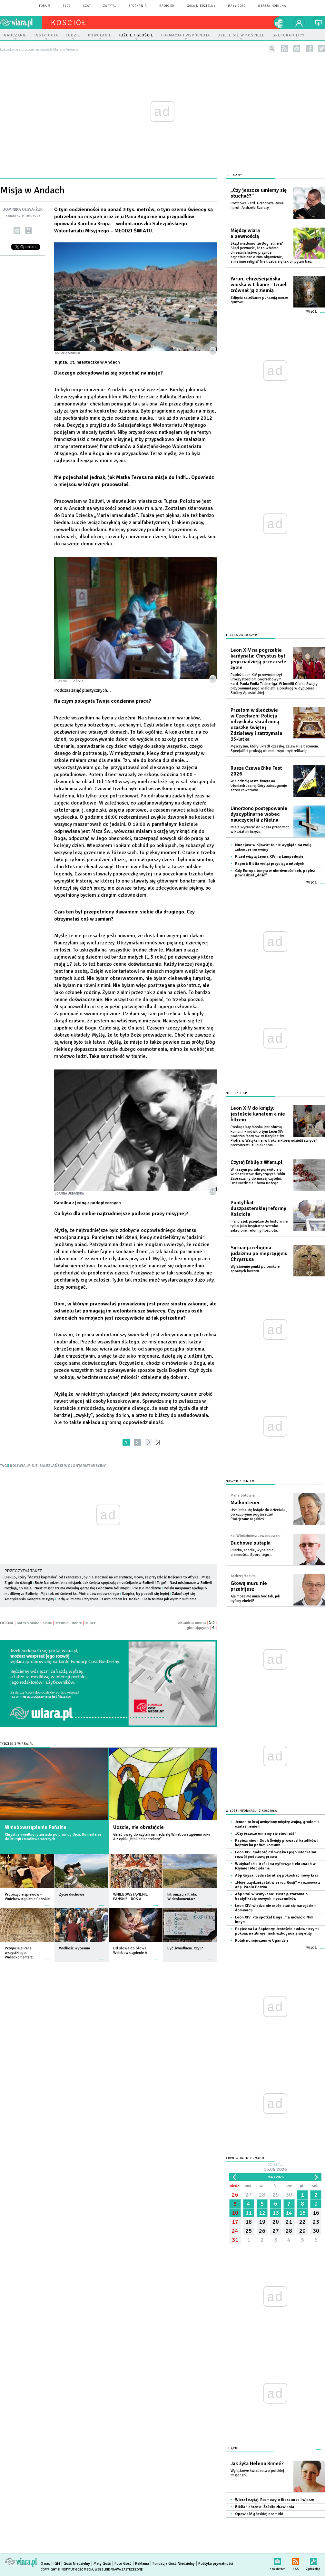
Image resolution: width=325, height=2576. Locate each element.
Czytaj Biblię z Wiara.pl (256, 1162)
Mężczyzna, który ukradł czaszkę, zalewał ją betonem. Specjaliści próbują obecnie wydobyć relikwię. (275, 748)
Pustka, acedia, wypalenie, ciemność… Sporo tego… (252, 1552)
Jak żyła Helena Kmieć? (257, 2463)
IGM (57, 2563)
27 (248, 2194)
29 (275, 2194)
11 (248, 2212)
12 (262, 2212)
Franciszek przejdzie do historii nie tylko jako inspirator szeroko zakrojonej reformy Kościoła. (259, 1226)
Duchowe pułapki (251, 1543)
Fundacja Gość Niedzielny (174, 2563)
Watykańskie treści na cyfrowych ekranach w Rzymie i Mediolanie (275, 1866)
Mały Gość (237, 6)
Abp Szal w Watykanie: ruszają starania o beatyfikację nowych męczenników (271, 1896)
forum (44, 6)
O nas (45, 2563)
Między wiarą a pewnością (245, 233)
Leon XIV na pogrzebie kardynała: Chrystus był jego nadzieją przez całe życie (258, 658)
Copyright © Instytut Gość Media (67, 2569)
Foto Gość (123, 2563)
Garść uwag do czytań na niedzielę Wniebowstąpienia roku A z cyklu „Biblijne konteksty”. (161, 1836)
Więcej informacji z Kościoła (251, 1811)
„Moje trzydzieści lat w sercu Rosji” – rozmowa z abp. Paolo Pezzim (277, 1884)
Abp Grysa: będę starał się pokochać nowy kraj (276, 1875)
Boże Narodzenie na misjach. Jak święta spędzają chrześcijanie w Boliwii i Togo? (101, 1582)
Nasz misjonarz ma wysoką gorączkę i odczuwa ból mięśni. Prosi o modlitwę (97, 1588)
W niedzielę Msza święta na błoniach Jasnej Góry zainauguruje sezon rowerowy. (259, 786)
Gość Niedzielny (201, 6)
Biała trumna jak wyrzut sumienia (169, 1599)
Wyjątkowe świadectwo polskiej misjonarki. (257, 2473)
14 (289, 2212)
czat (87, 6)
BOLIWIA (18, 1465)
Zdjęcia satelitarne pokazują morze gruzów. (259, 300)
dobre (77, 1623)
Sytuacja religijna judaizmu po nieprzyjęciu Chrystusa (259, 1253)
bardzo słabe (28, 1623)
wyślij (17, 230)
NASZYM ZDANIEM (240, 1481)
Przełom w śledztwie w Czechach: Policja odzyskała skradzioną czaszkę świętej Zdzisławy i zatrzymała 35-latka (256, 724)
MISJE (32, 1465)
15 (302, 2212)
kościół (69, 22)
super (90, 1623)
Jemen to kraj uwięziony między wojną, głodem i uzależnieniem (277, 1824)
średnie (61, 1623)
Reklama (142, 2563)
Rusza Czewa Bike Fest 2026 (256, 771)
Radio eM (167, 6)
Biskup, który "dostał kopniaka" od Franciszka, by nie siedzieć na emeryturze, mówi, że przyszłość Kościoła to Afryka (102, 1577)
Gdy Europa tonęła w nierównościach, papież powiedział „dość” (275, 873)
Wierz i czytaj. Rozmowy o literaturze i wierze (274, 2499)
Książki (232, 2448)
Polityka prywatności (215, 2563)
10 (235, 2212)
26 (235, 2194)
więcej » (47, 1902)
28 (262, 2194)
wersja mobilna (272, 6)
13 (275, 2212)
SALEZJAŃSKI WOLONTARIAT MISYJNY (72, 1465)
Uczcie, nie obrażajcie (138, 1827)
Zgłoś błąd (313, 2560)
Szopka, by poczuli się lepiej (145, 1593)
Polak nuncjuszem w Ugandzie (262, 1940)
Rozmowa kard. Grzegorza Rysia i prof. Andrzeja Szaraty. (257, 205)
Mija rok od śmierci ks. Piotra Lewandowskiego (80, 1593)
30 (289, 2194)
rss (284, 48)
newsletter (296, 48)
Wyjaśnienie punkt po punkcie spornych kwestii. (255, 1268)
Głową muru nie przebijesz (249, 1586)
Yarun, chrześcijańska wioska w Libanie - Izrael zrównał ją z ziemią (259, 284)
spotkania (138, 6)
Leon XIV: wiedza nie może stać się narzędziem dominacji (276, 1908)
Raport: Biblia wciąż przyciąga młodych (269, 863)
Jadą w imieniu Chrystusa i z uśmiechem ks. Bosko (98, 1599)
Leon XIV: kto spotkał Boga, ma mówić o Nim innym (274, 1919)
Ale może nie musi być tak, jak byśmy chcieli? (255, 1598)
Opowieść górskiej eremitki (259, 2514)
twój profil (299, 22)
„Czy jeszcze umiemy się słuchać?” (259, 193)
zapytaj (110, 6)
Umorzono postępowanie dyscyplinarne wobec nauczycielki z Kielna (259, 814)
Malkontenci (245, 1503)
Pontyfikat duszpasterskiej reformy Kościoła (258, 1208)
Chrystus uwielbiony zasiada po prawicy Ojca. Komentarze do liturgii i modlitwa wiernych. (53, 1836)
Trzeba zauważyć (241, 635)
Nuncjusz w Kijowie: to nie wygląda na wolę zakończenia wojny (273, 847)
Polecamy (234, 175)
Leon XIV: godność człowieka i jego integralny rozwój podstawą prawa (275, 1854)
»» (159, 1442)
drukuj (28, 230)
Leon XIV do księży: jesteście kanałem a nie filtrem (258, 1114)
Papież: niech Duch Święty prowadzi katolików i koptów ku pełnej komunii (276, 1843)
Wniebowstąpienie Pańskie (35, 1827)
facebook (309, 48)
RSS (295, 2560)
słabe (47, 1623)
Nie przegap (236, 1093)
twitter (321, 48)
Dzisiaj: (275, 2167)
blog (67, 6)
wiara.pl (21, 22)
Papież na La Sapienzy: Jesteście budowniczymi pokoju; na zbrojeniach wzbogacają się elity (277, 1931)
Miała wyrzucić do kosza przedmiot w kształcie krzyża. (260, 829)
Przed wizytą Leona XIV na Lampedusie (269, 856)
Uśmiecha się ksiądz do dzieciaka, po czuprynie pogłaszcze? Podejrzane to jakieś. (259, 1514)
